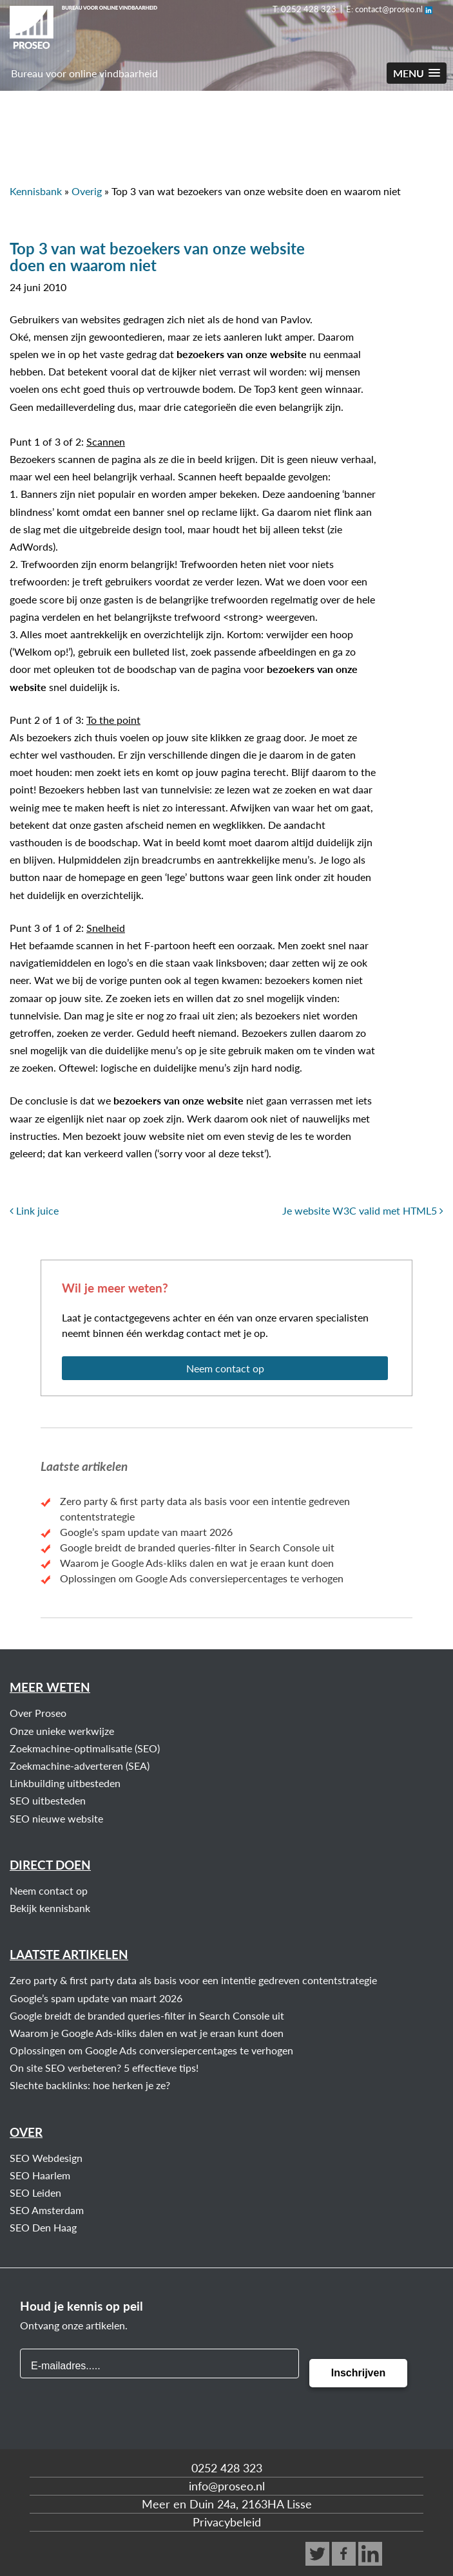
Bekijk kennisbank (50, 1908)
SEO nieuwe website (56, 1818)
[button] (417, 73)
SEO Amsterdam (47, 2210)
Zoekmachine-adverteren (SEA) (79, 1765)
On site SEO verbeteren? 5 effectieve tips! (104, 2067)
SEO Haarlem (40, 2175)
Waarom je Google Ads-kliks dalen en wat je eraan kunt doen (197, 1563)
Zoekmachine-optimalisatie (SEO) (85, 1748)
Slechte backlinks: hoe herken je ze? (90, 2085)
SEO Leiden (35, 2192)
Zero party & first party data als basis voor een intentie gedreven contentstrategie (193, 1980)
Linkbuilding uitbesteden (65, 1783)
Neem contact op (225, 1368)
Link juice (34, 1210)
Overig (87, 191)
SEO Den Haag (43, 2227)
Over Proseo (38, 1713)
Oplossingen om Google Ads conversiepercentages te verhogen (201, 1578)
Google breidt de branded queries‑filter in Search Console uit (197, 1547)
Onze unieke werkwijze (62, 1731)
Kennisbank (36, 191)
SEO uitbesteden (48, 1800)
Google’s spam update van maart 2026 (146, 1532)
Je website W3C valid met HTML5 (362, 1210)
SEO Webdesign (46, 2158)
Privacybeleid (227, 2522)
